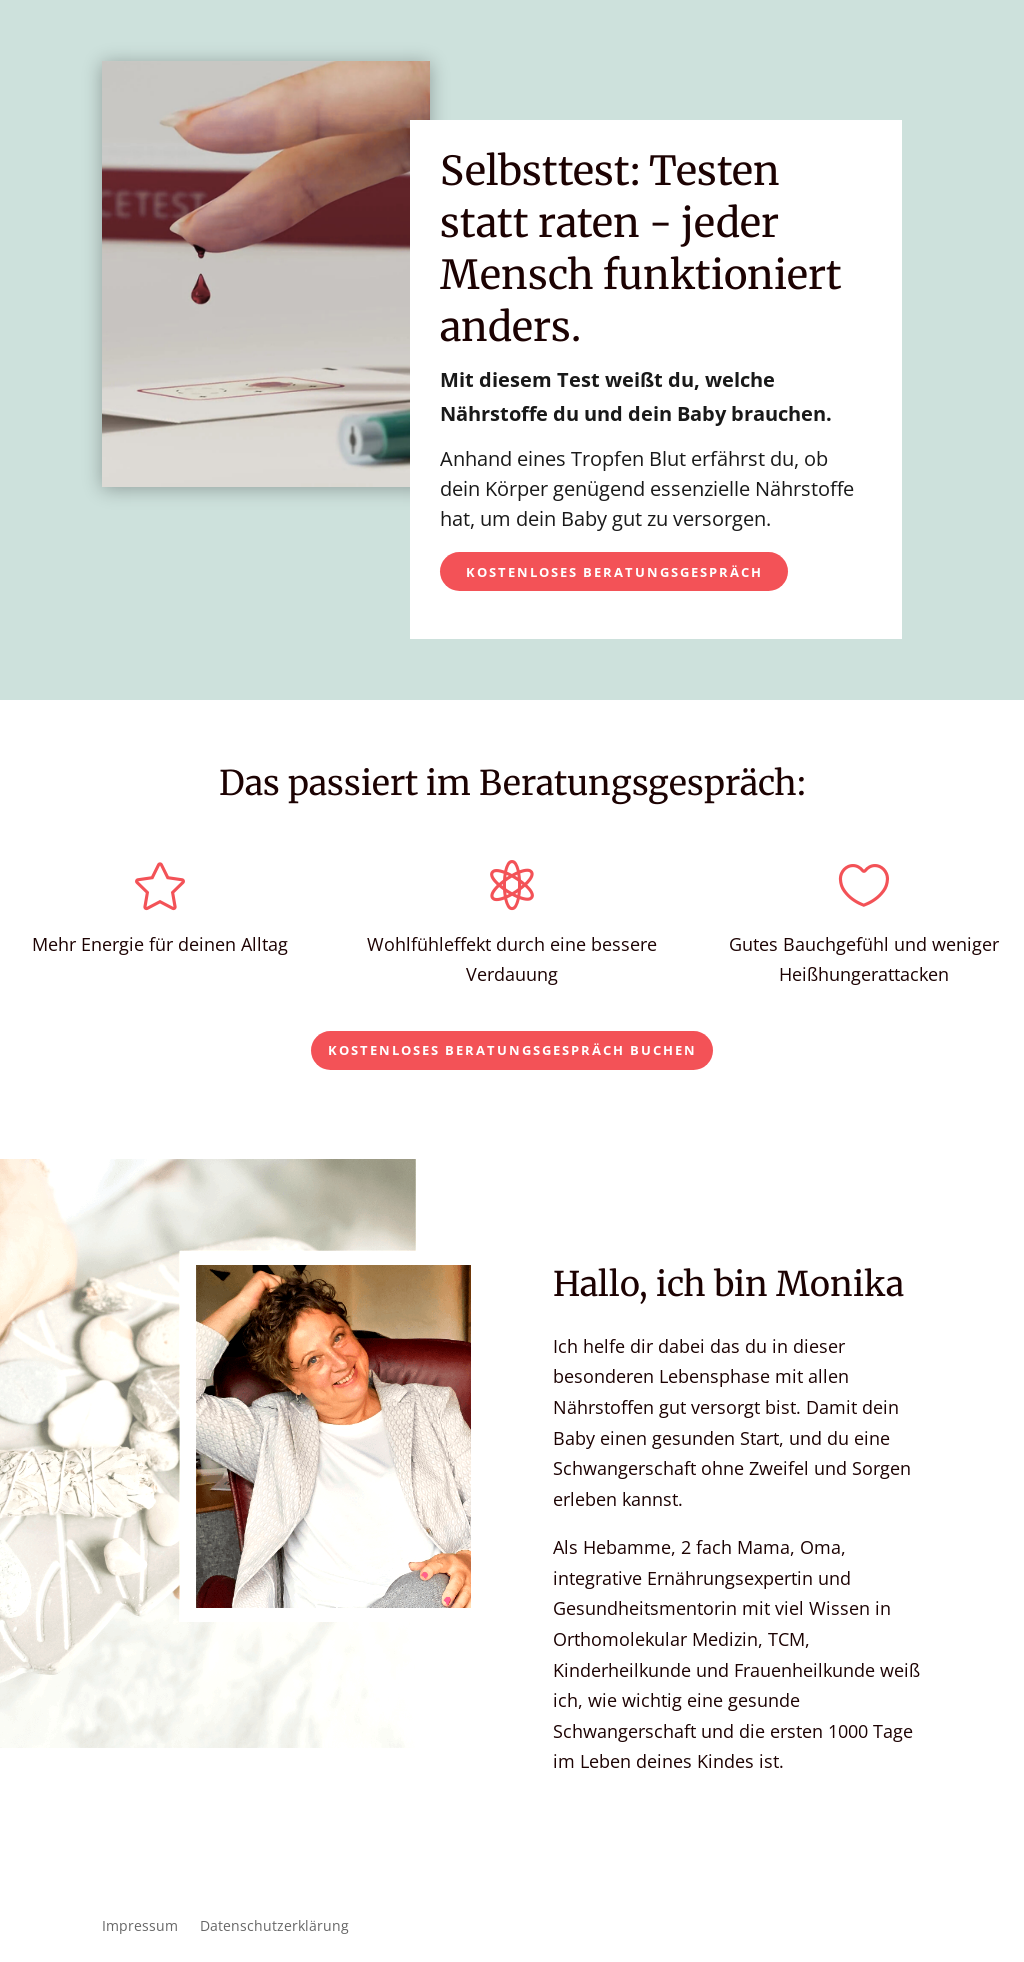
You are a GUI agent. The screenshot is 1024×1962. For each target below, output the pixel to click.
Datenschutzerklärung (274, 1927)
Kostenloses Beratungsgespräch (614, 572)
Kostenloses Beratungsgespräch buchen (512, 1050)
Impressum (140, 1927)
